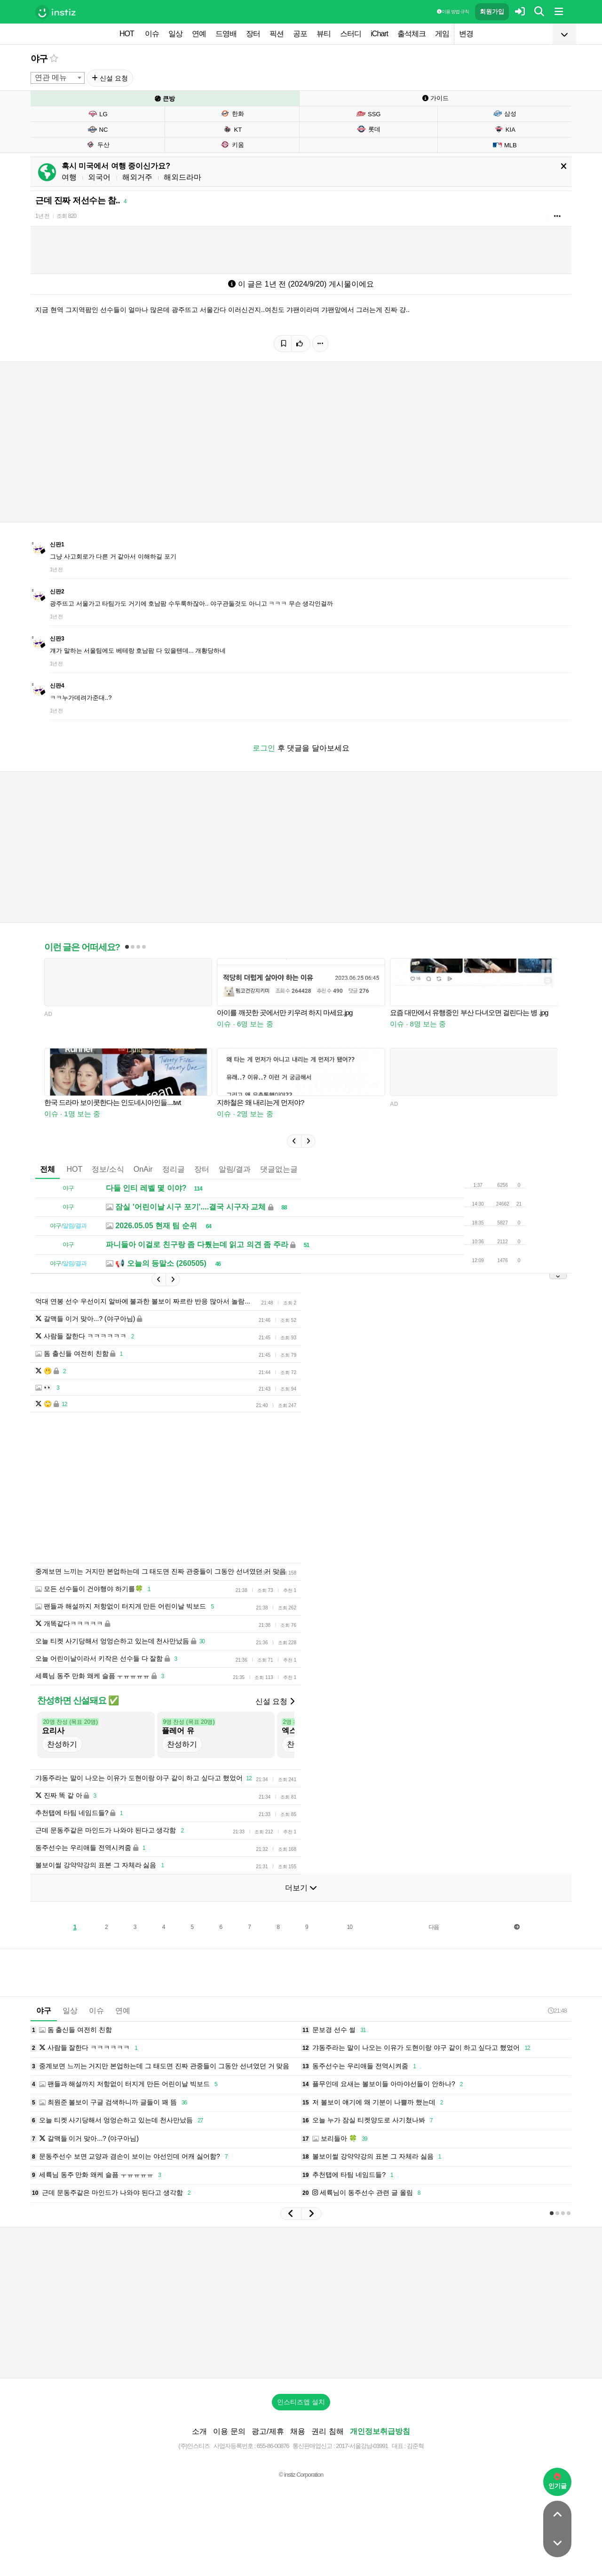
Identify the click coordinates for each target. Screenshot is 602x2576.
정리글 (173, 1169)
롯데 (368, 129)
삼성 (504, 113)
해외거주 (137, 177)
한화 (232, 113)
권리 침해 (327, 2431)
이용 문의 (229, 2431)
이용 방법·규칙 (453, 11)
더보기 (301, 1888)
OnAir (143, 1169)
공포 (300, 34)
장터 (253, 34)
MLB (504, 145)
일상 (175, 34)
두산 (98, 144)
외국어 (99, 177)
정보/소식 (108, 1169)
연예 (199, 34)
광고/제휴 (268, 2431)
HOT (126, 34)
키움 (232, 144)
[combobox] (58, 78)
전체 (47, 1169)
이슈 (152, 34)
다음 (433, 1927)
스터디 (350, 34)
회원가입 (492, 11)
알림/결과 (235, 1169)
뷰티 (324, 34)
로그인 (264, 748)
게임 (442, 34)
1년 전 (42, 216)
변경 (466, 34)
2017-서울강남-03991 (362, 2445)
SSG (368, 114)
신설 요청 (110, 78)
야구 (39, 59)
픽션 (276, 34)
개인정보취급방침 (380, 2431)
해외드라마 (182, 177)
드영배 (226, 34)
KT (232, 129)
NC (97, 129)
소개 (199, 2431)
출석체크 (411, 34)
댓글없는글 (279, 1169)
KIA (504, 129)
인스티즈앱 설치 (301, 2402)
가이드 (435, 98)
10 (349, 1927)
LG (97, 114)
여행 (69, 177)
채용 (297, 2431)
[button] (294, 1141)
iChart (379, 34)
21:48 (557, 2010)
